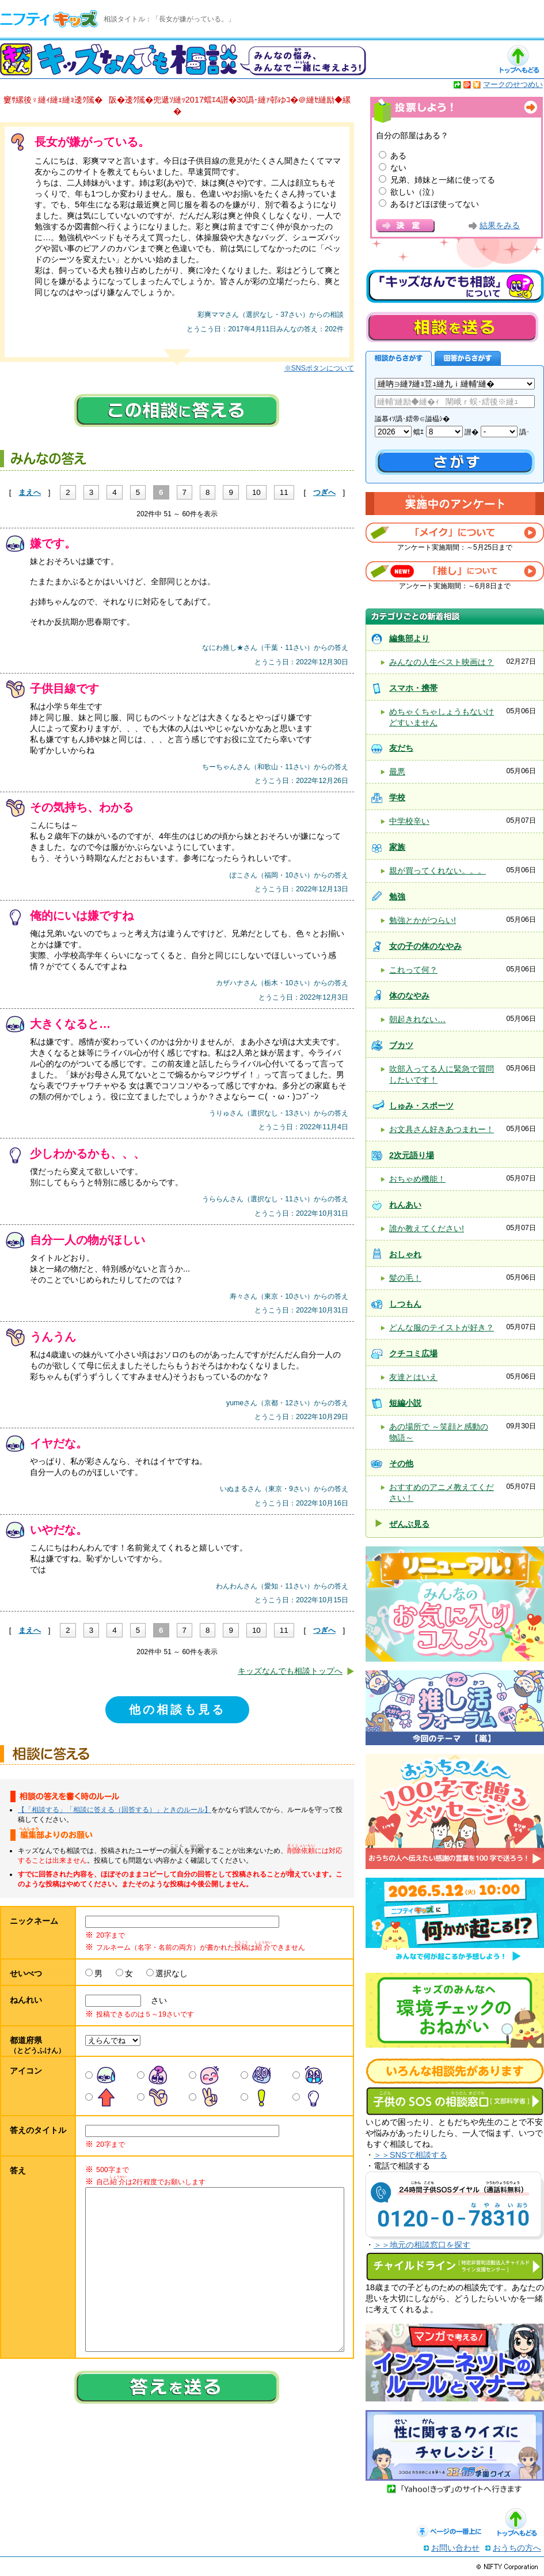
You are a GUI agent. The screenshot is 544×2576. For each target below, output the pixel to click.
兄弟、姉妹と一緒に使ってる (442, 179)
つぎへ (324, 492)
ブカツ (401, 1045)
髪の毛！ (405, 1278)
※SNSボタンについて (319, 368)
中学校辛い (409, 821)
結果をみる (500, 225)
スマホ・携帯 (413, 688)
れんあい (405, 1204)
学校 (397, 797)
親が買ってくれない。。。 (437, 870)
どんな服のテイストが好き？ (441, 1327)
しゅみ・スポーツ (421, 1105)
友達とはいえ (413, 1377)
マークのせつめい (513, 84)
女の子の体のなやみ (425, 946)
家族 (397, 847)
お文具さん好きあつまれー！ (441, 1129)
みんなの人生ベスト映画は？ (441, 662)
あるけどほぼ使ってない (434, 204)
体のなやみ (409, 995)
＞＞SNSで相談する (410, 2154)
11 (284, 492)
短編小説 (405, 1403)
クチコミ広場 (413, 1353)
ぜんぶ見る (409, 1524)
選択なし (171, 1973)
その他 (401, 1463)
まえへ (29, 492)
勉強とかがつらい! (422, 920)
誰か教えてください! (426, 1228)
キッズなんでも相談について (455, 286)
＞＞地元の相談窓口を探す (422, 2244)
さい (155, 2000)
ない (398, 167)
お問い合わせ (455, 2547)
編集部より (409, 638)
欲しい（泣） (414, 191)
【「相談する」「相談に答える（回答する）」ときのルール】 (114, 1810)
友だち (401, 747)
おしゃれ (405, 1254)
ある (398, 155)
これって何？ (413, 969)
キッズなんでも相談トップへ (290, 1670)
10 (256, 492)
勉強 (397, 896)
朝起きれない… (417, 1019)
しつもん (405, 1303)
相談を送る (452, 327)
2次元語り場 (411, 1155)
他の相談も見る (177, 1709)
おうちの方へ (517, 2547)
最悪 (397, 771)
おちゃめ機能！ (417, 1178)
